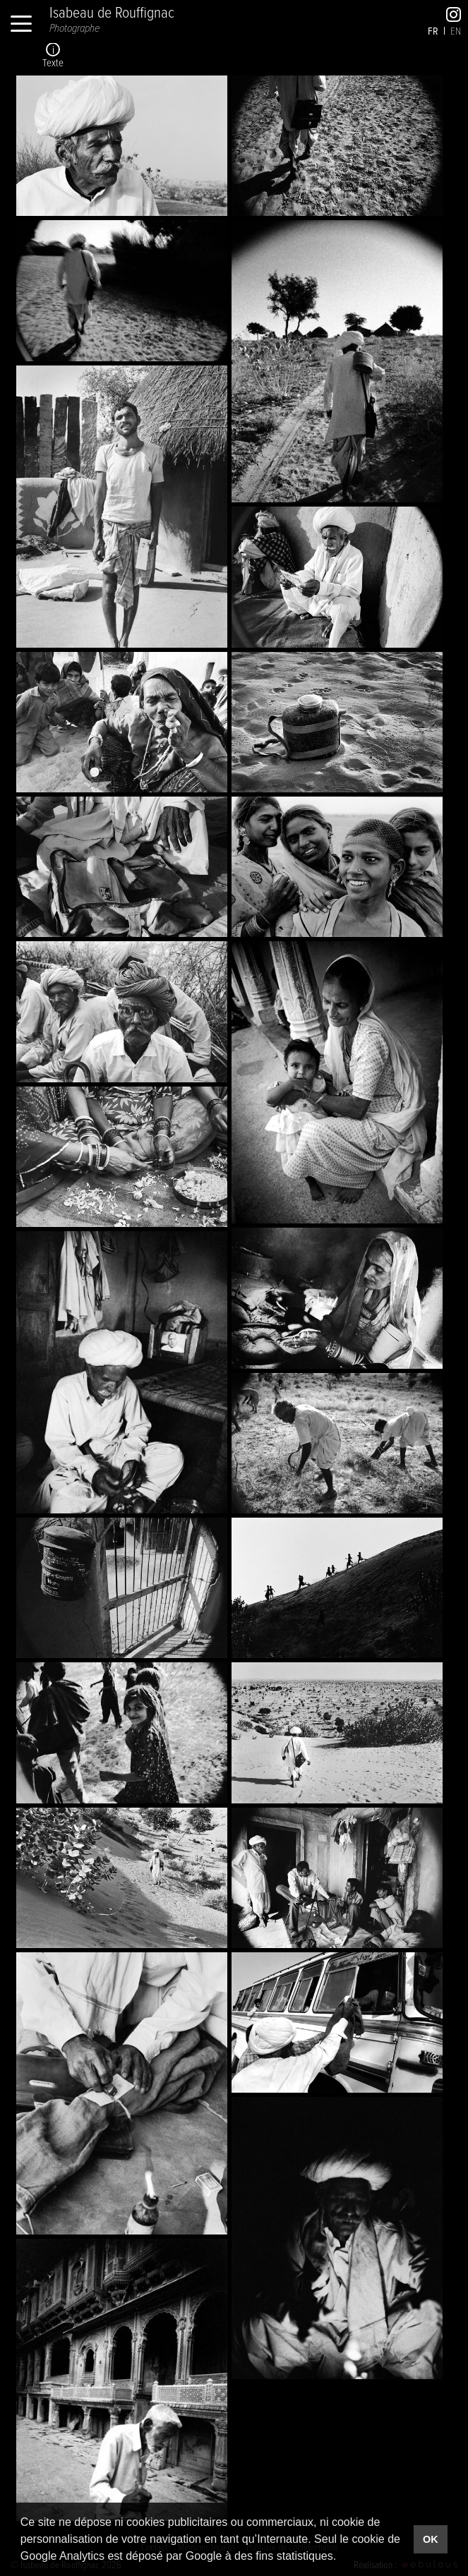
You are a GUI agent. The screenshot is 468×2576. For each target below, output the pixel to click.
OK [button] (430, 2539)
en (455, 30)
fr (433, 30)
